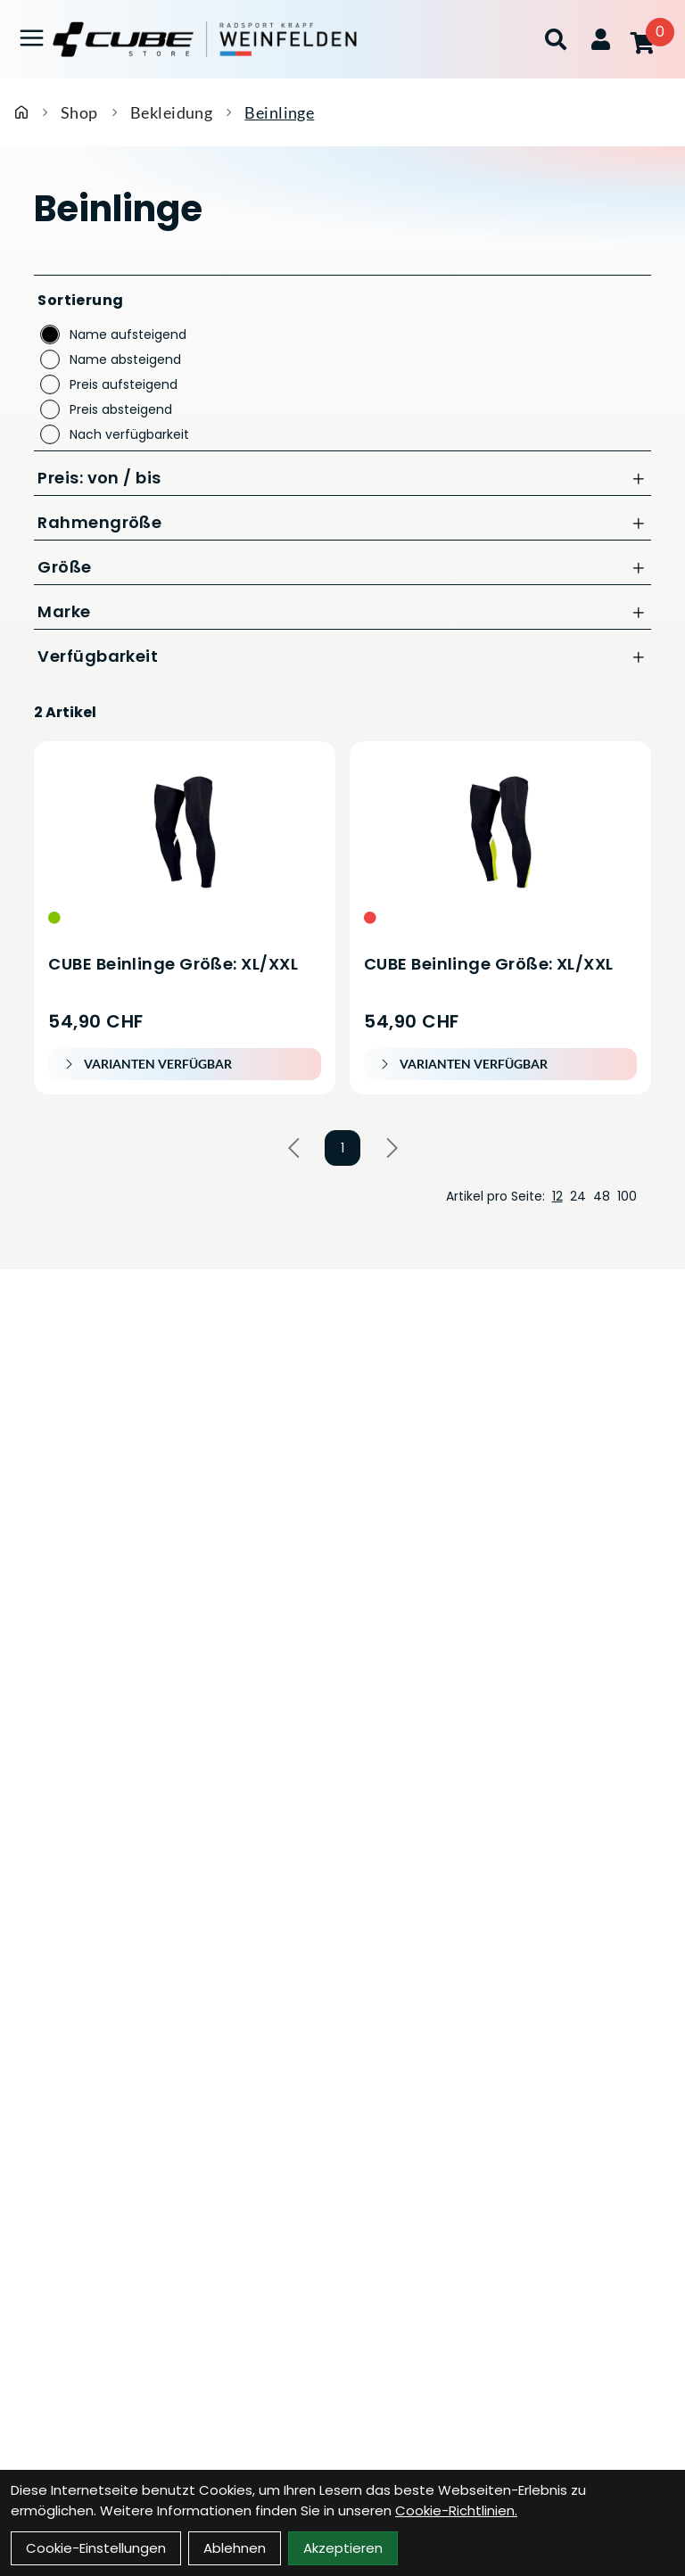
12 (557, 1196)
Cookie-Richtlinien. (456, 2510)
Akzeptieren (343, 2548)
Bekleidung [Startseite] (171, 112)
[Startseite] (21, 112)
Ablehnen (234, 2548)
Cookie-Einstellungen (96, 2548)
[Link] (31, 38)
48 (601, 1196)
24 (578, 1196)
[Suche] (555, 39)
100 (627, 1196)
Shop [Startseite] (79, 112)
